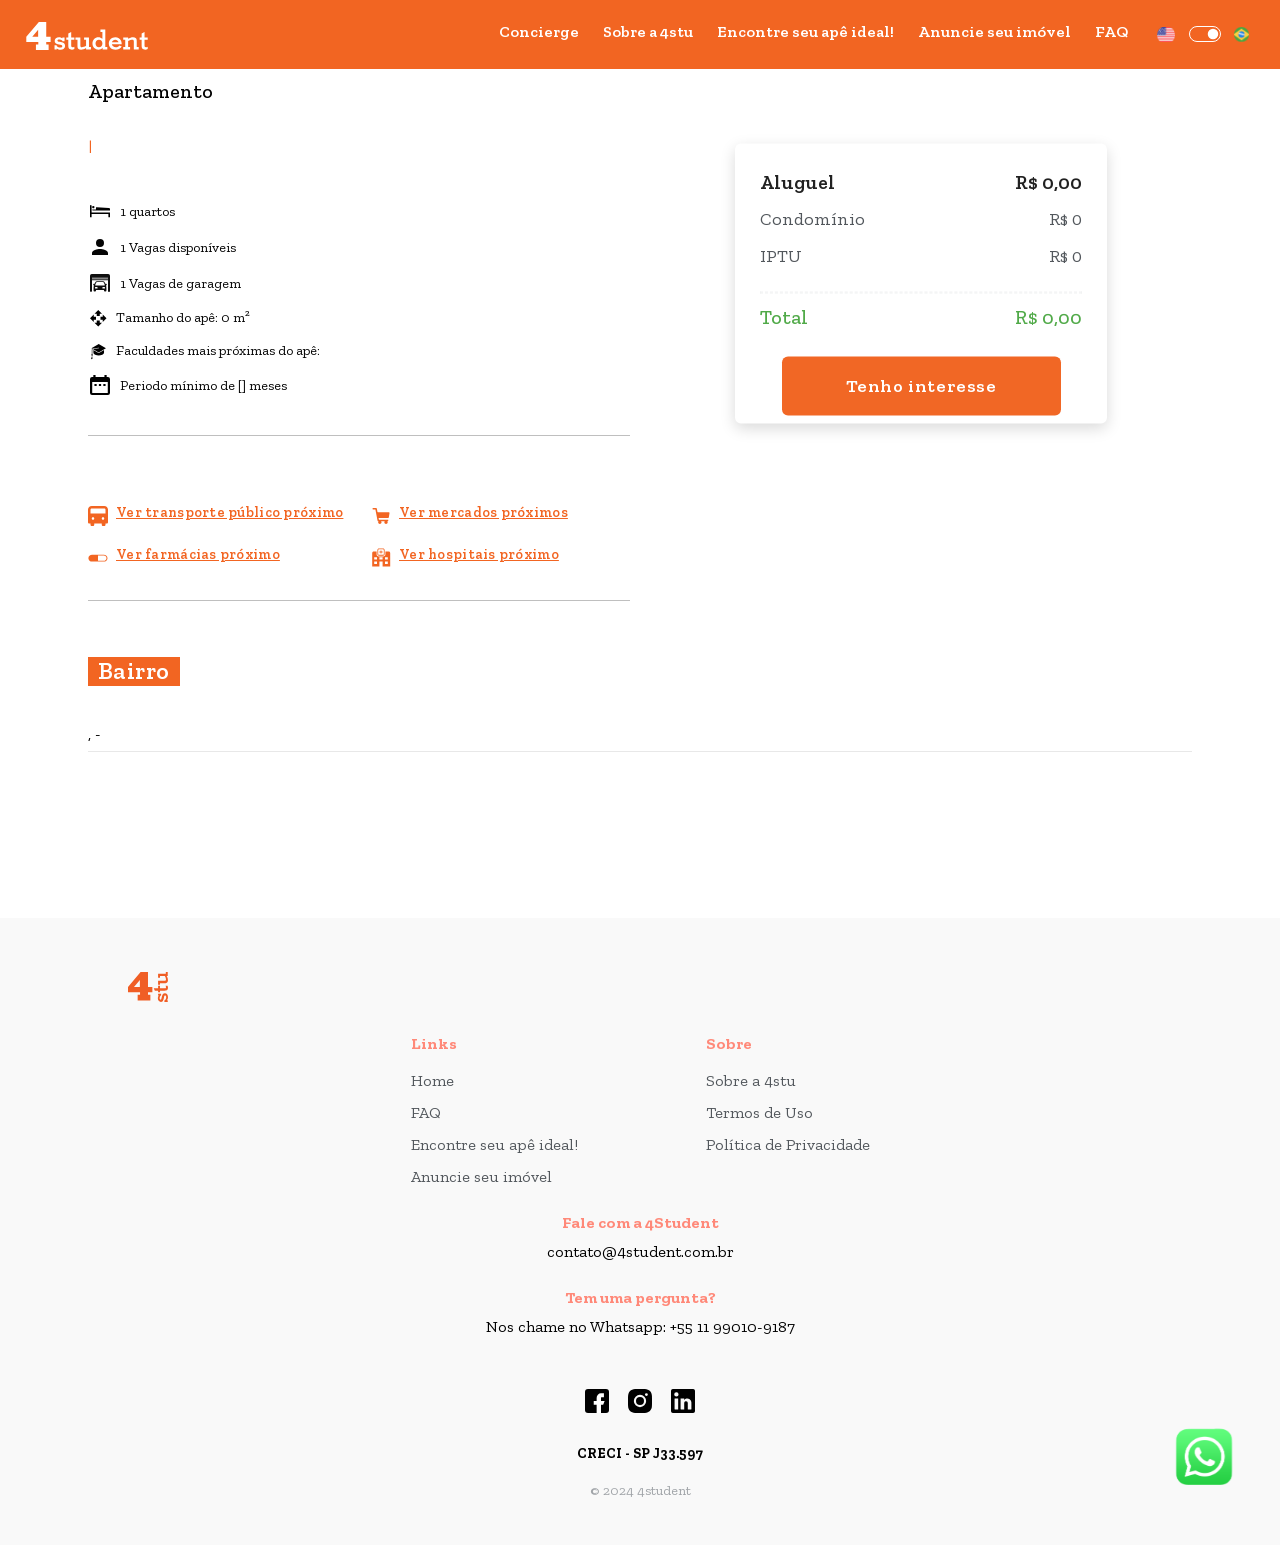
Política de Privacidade (788, 1144)
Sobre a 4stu (648, 31)
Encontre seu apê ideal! (805, 31)
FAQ (1111, 31)
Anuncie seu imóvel (994, 31)
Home (432, 1080)
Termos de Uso (759, 1112)
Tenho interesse (921, 385)
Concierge (539, 31)
